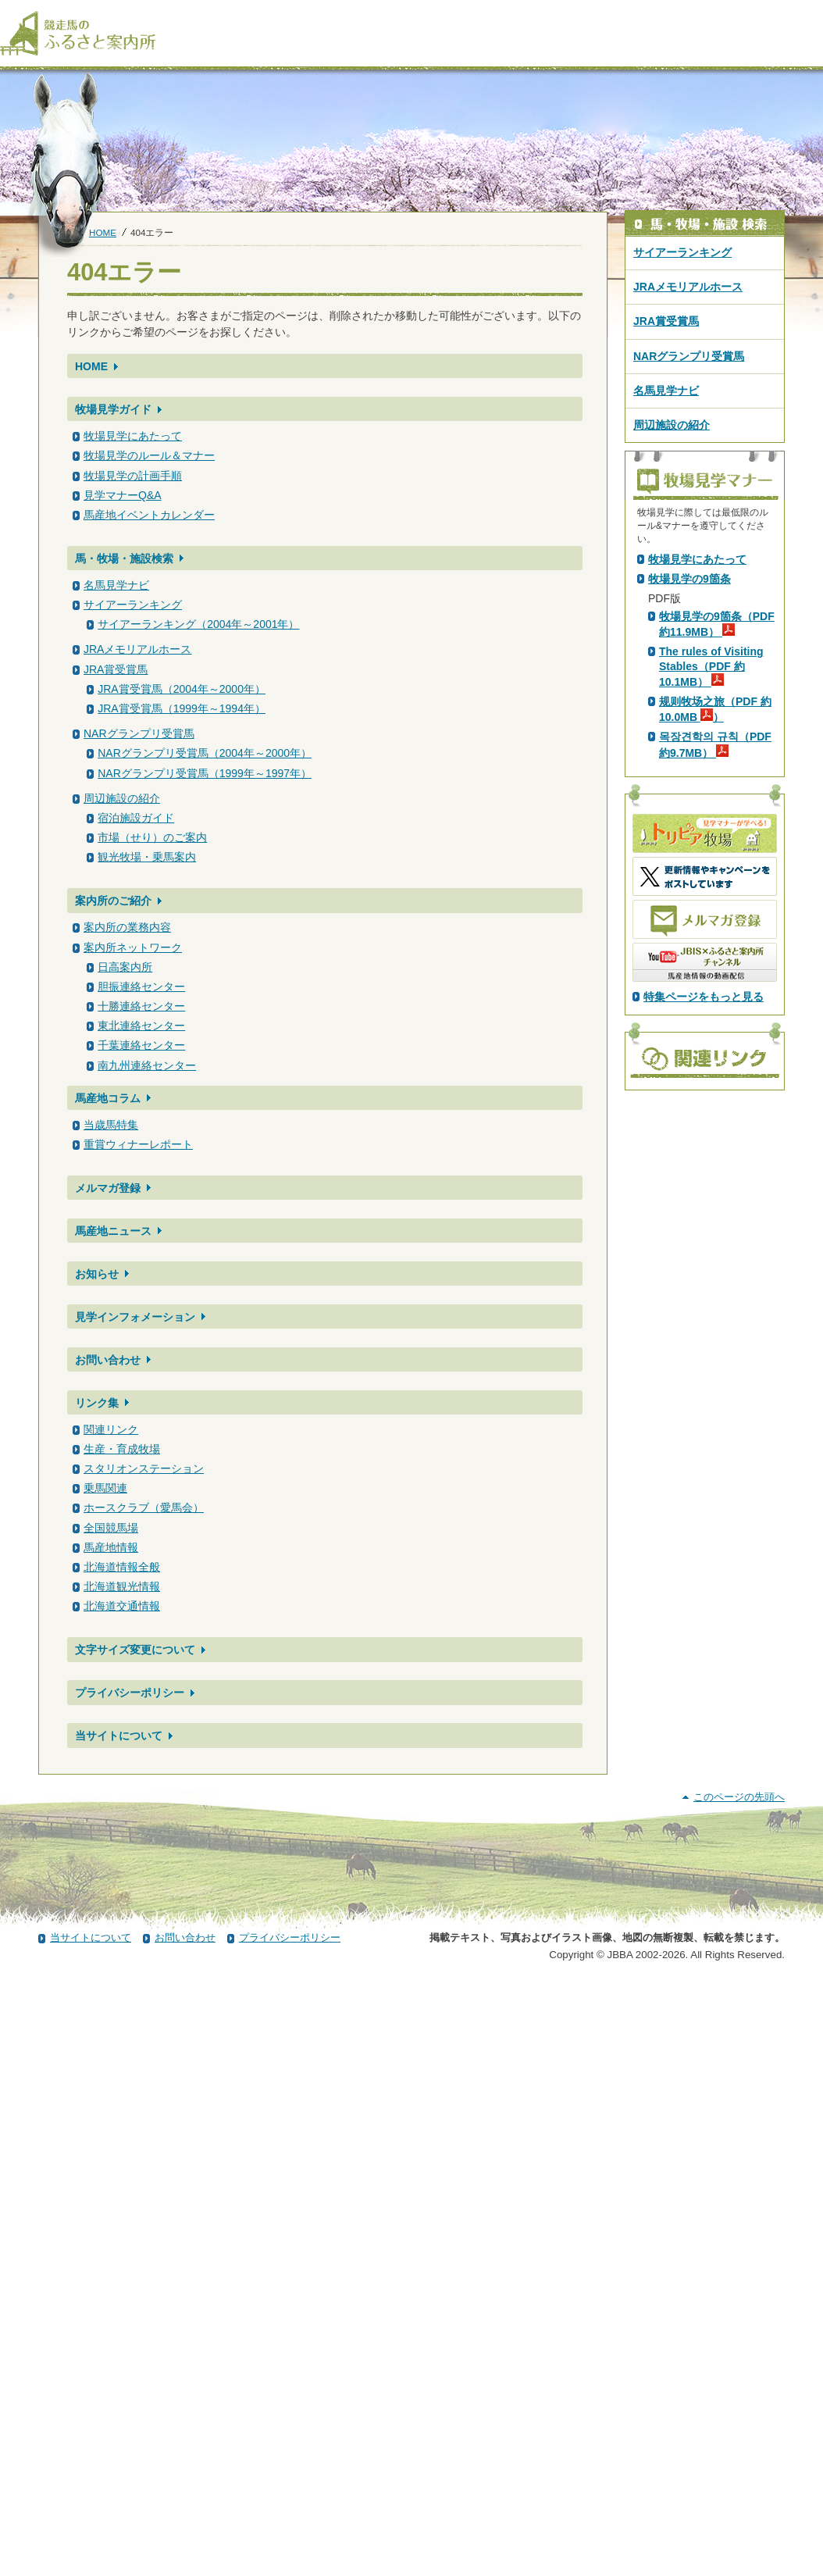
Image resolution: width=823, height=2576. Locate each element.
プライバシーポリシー (129, 1692)
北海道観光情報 (122, 1586)
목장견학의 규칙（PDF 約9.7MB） (715, 1019)
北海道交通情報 (122, 1606)
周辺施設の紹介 (122, 798)
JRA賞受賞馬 (116, 669)
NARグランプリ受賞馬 (139, 733)
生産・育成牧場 (122, 1449)
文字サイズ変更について (135, 1649)
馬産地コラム (108, 1098)
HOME (102, 232)
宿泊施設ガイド (136, 818)
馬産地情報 (111, 1547)
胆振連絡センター (141, 986)
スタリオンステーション (144, 1468)
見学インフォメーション (135, 1317)
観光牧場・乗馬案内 (147, 857)
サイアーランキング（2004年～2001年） (198, 624)
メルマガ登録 (108, 1188)
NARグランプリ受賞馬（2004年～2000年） (205, 753)
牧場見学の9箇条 (689, 853)
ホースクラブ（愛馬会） (144, 1507)
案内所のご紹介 (113, 900)
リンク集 (97, 1403)
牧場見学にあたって (133, 436)
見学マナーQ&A (123, 495)
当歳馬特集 (111, 1125)
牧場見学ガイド (113, 409)
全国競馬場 (111, 1528)
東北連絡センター (141, 1025)
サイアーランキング (133, 604)
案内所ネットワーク (133, 947)
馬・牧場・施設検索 (124, 558)
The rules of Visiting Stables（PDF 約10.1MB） (711, 941)
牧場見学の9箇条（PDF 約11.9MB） (717, 899)
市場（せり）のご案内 (152, 837)
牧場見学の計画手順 (133, 475)
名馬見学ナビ (116, 585)
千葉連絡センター (141, 1045)
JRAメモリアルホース (137, 649)
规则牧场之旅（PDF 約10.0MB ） (715, 984)
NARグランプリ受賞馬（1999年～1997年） (205, 773)
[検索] (813, 14)
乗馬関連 (105, 1488)
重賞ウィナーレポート (138, 1144)
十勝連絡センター (141, 1006)
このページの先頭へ (739, 2390)
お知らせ (97, 1274)
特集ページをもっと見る (703, 1271)
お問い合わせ (108, 1360)
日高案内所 (125, 967)
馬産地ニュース (113, 1231)
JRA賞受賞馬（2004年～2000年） (181, 689)
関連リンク (111, 1429)
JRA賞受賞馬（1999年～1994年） (181, 708)
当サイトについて (118, 1735)
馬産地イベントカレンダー (149, 514)
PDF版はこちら (689, 691)
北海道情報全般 (122, 1567)
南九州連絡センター (147, 1065)
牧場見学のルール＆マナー (149, 455)
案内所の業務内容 (127, 927)
